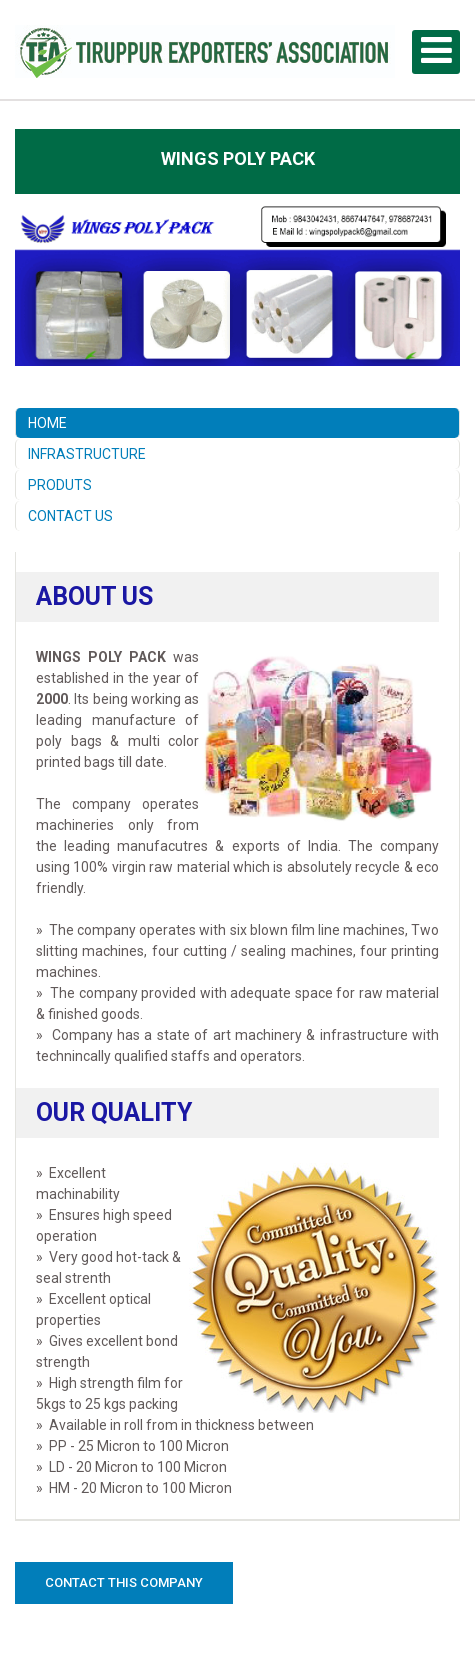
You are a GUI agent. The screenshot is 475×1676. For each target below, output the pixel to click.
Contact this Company (124, 1582)
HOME (47, 423)
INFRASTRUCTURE (87, 454)
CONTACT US (70, 516)
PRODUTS (60, 485)
